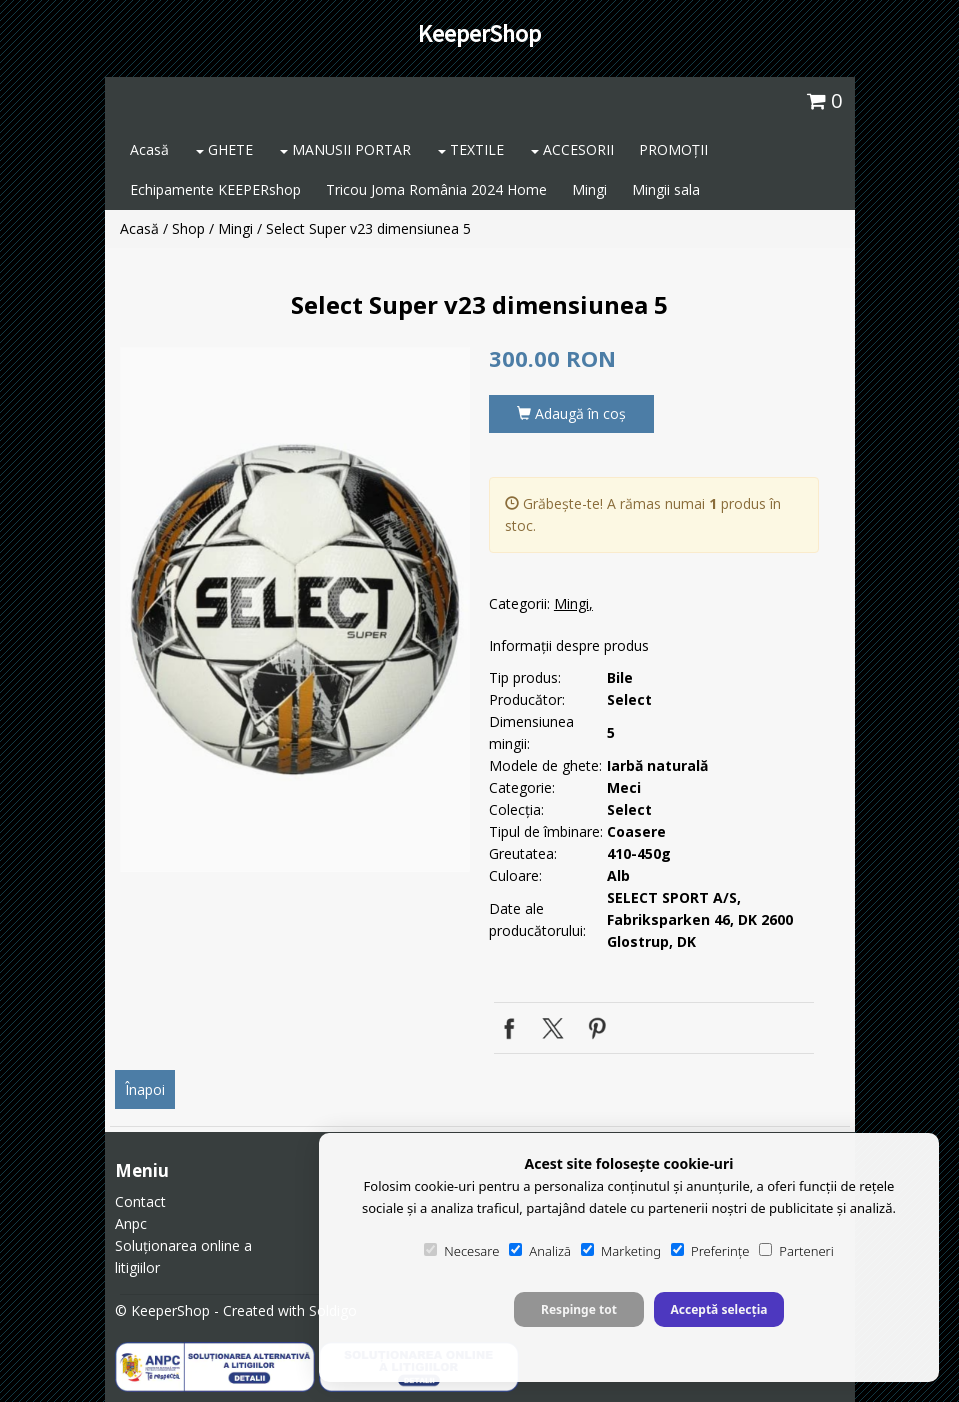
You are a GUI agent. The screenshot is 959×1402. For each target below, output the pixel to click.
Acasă (149, 149)
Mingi (589, 189)
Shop (188, 228)
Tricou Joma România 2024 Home (436, 189)
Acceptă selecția (718, 1309)
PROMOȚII (673, 149)
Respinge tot (579, 1309)
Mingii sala (666, 189)
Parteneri (796, 1251)
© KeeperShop (162, 1310)
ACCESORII (572, 149)
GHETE (224, 149)
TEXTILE (471, 149)
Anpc (131, 1223)
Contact (140, 1201)
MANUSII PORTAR (345, 149)
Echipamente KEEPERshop (215, 189)
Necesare (461, 1251)
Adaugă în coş (571, 413)
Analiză (540, 1251)
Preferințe (710, 1251)
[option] (295, 609)
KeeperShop (479, 33)
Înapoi (145, 1089)
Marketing (621, 1251)
